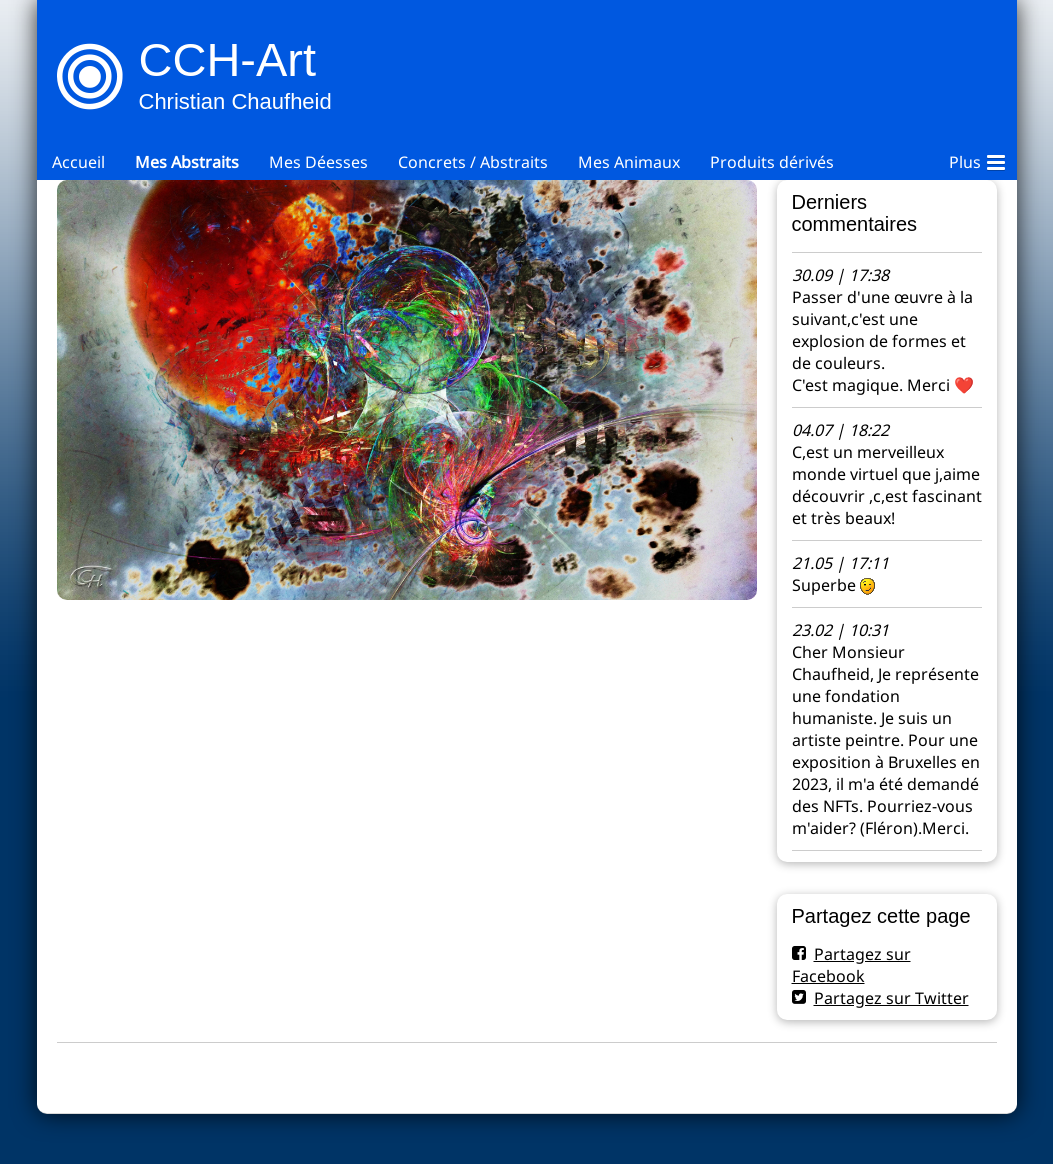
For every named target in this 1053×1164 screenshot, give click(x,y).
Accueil (78, 162)
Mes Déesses (318, 162)
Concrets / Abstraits (473, 162)
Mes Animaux (629, 162)
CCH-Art (228, 59)
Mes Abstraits (187, 162)
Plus (977, 159)
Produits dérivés (772, 162)
